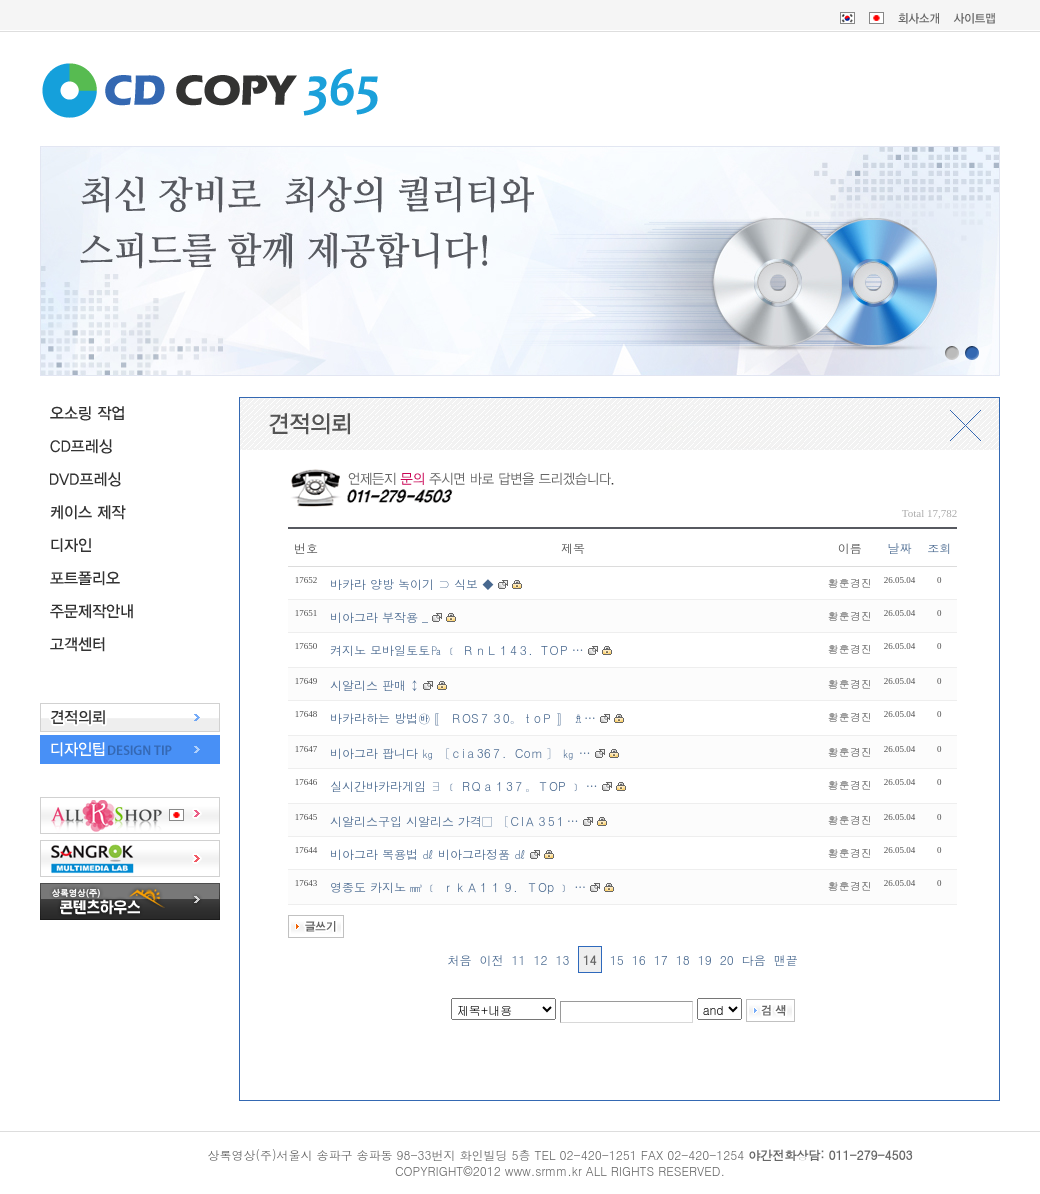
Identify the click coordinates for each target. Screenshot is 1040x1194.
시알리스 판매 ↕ (376, 684)
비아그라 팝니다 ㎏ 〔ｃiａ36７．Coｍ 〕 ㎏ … (460, 752)
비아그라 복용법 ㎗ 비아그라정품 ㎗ (428, 853)
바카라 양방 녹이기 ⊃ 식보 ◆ (412, 583)
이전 (492, 959)
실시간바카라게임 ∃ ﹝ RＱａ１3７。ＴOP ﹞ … (464, 785)
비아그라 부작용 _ (381, 616)
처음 (460, 959)
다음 (754, 959)
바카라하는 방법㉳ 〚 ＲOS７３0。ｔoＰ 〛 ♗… (463, 717)
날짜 (900, 547)
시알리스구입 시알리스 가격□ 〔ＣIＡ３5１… (454, 820)
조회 (939, 547)
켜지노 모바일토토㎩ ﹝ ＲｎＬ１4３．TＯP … (457, 649)
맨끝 (786, 959)
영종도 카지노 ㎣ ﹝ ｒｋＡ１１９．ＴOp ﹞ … (458, 886)
